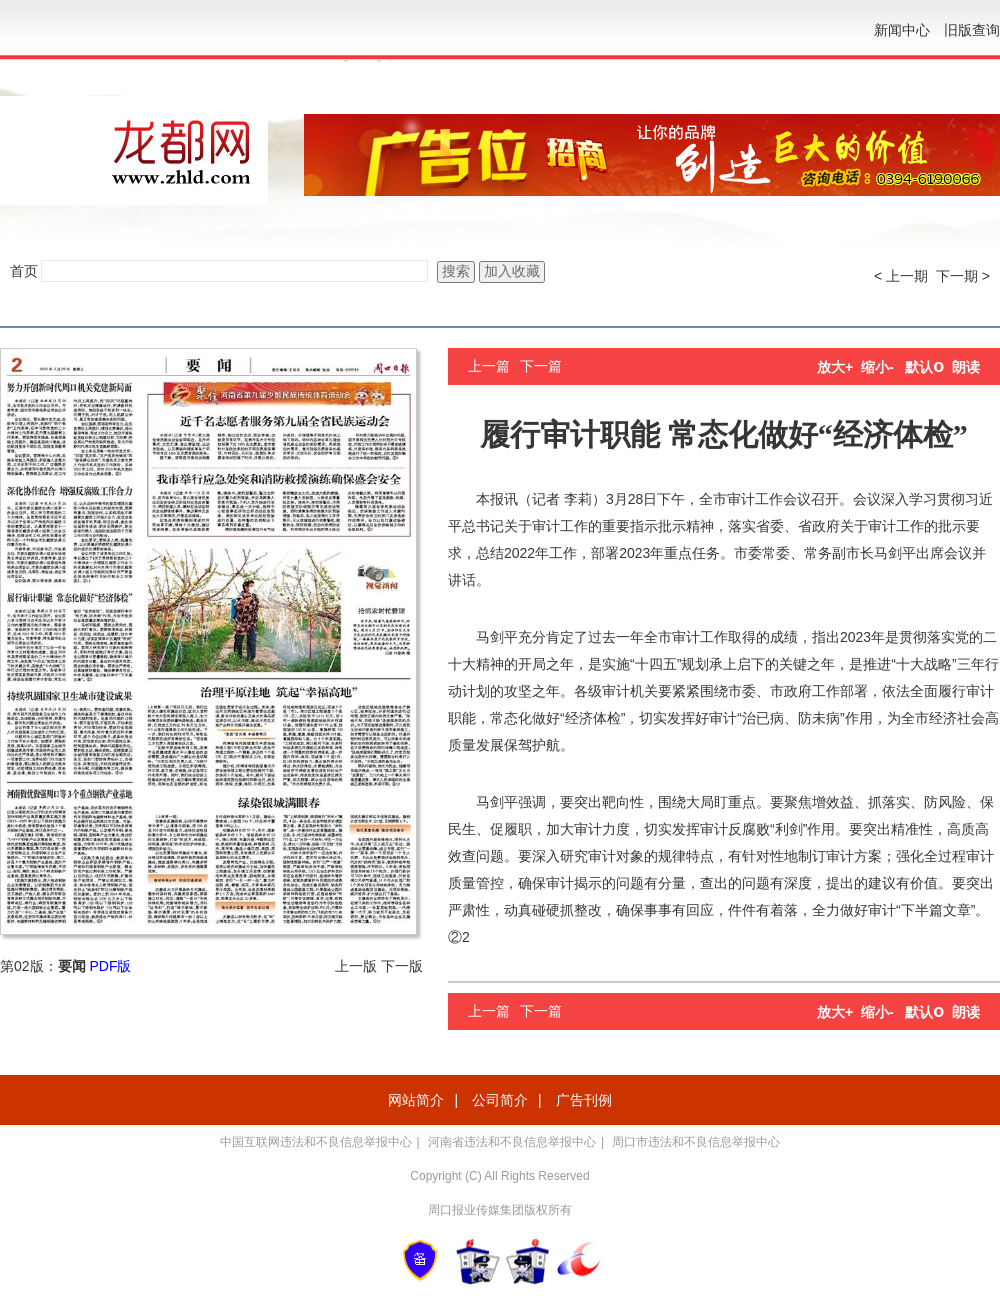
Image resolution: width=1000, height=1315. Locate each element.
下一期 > (963, 276)
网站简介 (416, 1100)
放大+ (835, 367)
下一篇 (541, 366)
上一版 (356, 966)
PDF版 (110, 966)
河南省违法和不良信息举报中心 (512, 1142)
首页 (24, 271)
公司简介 (500, 1100)
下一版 (402, 966)
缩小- (877, 367)
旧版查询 (972, 30)
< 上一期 (901, 276)
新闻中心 (902, 30)
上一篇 (489, 366)
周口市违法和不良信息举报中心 (696, 1142)
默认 (924, 367)
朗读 (966, 367)
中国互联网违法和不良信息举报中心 (316, 1142)
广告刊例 (584, 1100)
